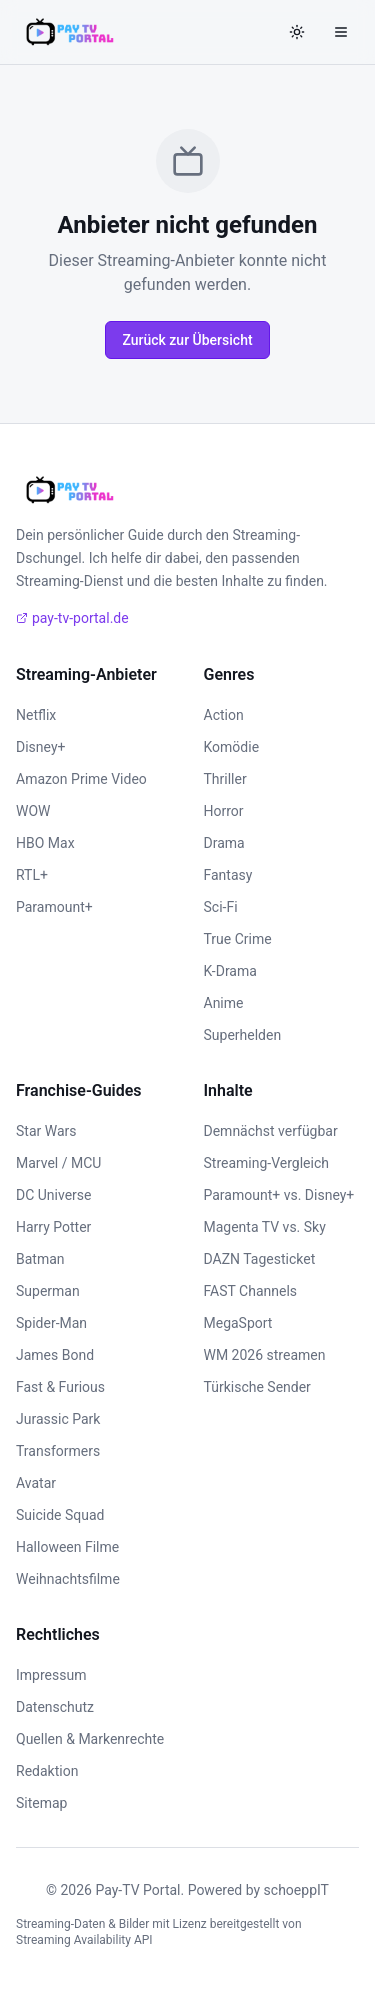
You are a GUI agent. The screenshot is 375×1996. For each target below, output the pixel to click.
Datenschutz (55, 1707)
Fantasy (228, 875)
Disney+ (40, 747)
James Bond (55, 1355)
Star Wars (46, 1131)
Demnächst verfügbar (271, 1131)
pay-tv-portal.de (72, 618)
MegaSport (238, 1323)
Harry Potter (53, 1227)
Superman (48, 1291)
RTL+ (32, 875)
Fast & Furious (60, 1387)
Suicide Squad (60, 1515)
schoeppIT (296, 1890)
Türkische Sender (257, 1387)
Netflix (36, 715)
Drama (224, 843)
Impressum (51, 1675)
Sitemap (41, 1803)
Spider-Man (51, 1323)
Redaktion (47, 1771)
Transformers (58, 1451)
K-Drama (230, 971)
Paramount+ (54, 907)
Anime (224, 1003)
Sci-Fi (221, 907)
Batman (40, 1259)
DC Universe (54, 1195)
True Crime (238, 939)
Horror (224, 811)
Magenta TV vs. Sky (265, 1227)
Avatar (36, 1483)
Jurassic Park (58, 1419)
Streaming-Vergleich (266, 1163)
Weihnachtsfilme (68, 1579)
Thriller (225, 779)
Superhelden (243, 1035)
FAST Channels (251, 1291)
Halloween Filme (67, 1547)
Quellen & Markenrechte (90, 1739)
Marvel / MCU (58, 1163)
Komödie (232, 747)
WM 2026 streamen (265, 1355)
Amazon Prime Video (81, 779)
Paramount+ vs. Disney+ (279, 1195)
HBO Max (45, 843)
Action (224, 715)
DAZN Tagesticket (260, 1259)
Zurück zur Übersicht (187, 340)
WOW (33, 811)
